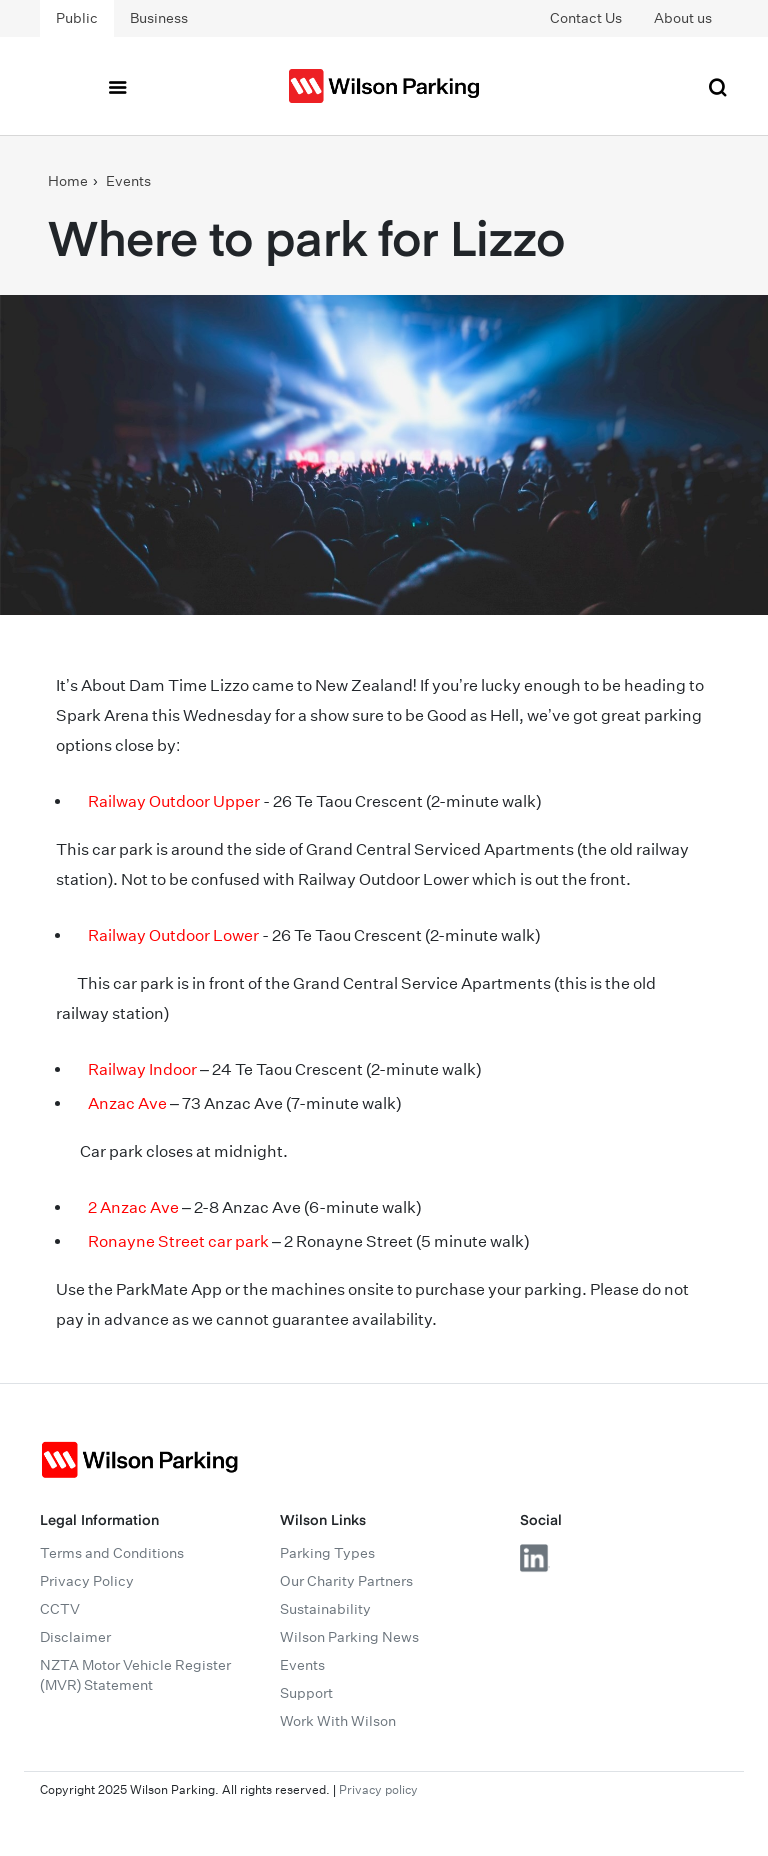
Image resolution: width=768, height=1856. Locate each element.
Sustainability (325, 1609)
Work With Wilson (338, 1721)
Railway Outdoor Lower (173, 935)
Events (128, 181)
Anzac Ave (127, 1103)
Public (77, 18)
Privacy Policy (87, 1581)
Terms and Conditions (112, 1553)
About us (683, 18)
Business (159, 18)
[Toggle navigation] (117, 86)
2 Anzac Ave (133, 1207)
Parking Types (327, 1553)
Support (306, 1693)
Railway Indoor (142, 1069)
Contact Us (586, 18)
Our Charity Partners (346, 1581)
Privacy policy (378, 1789)
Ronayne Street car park (178, 1241)
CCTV (60, 1609)
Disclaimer (75, 1637)
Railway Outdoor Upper (174, 801)
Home (68, 181)
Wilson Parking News (349, 1637)
